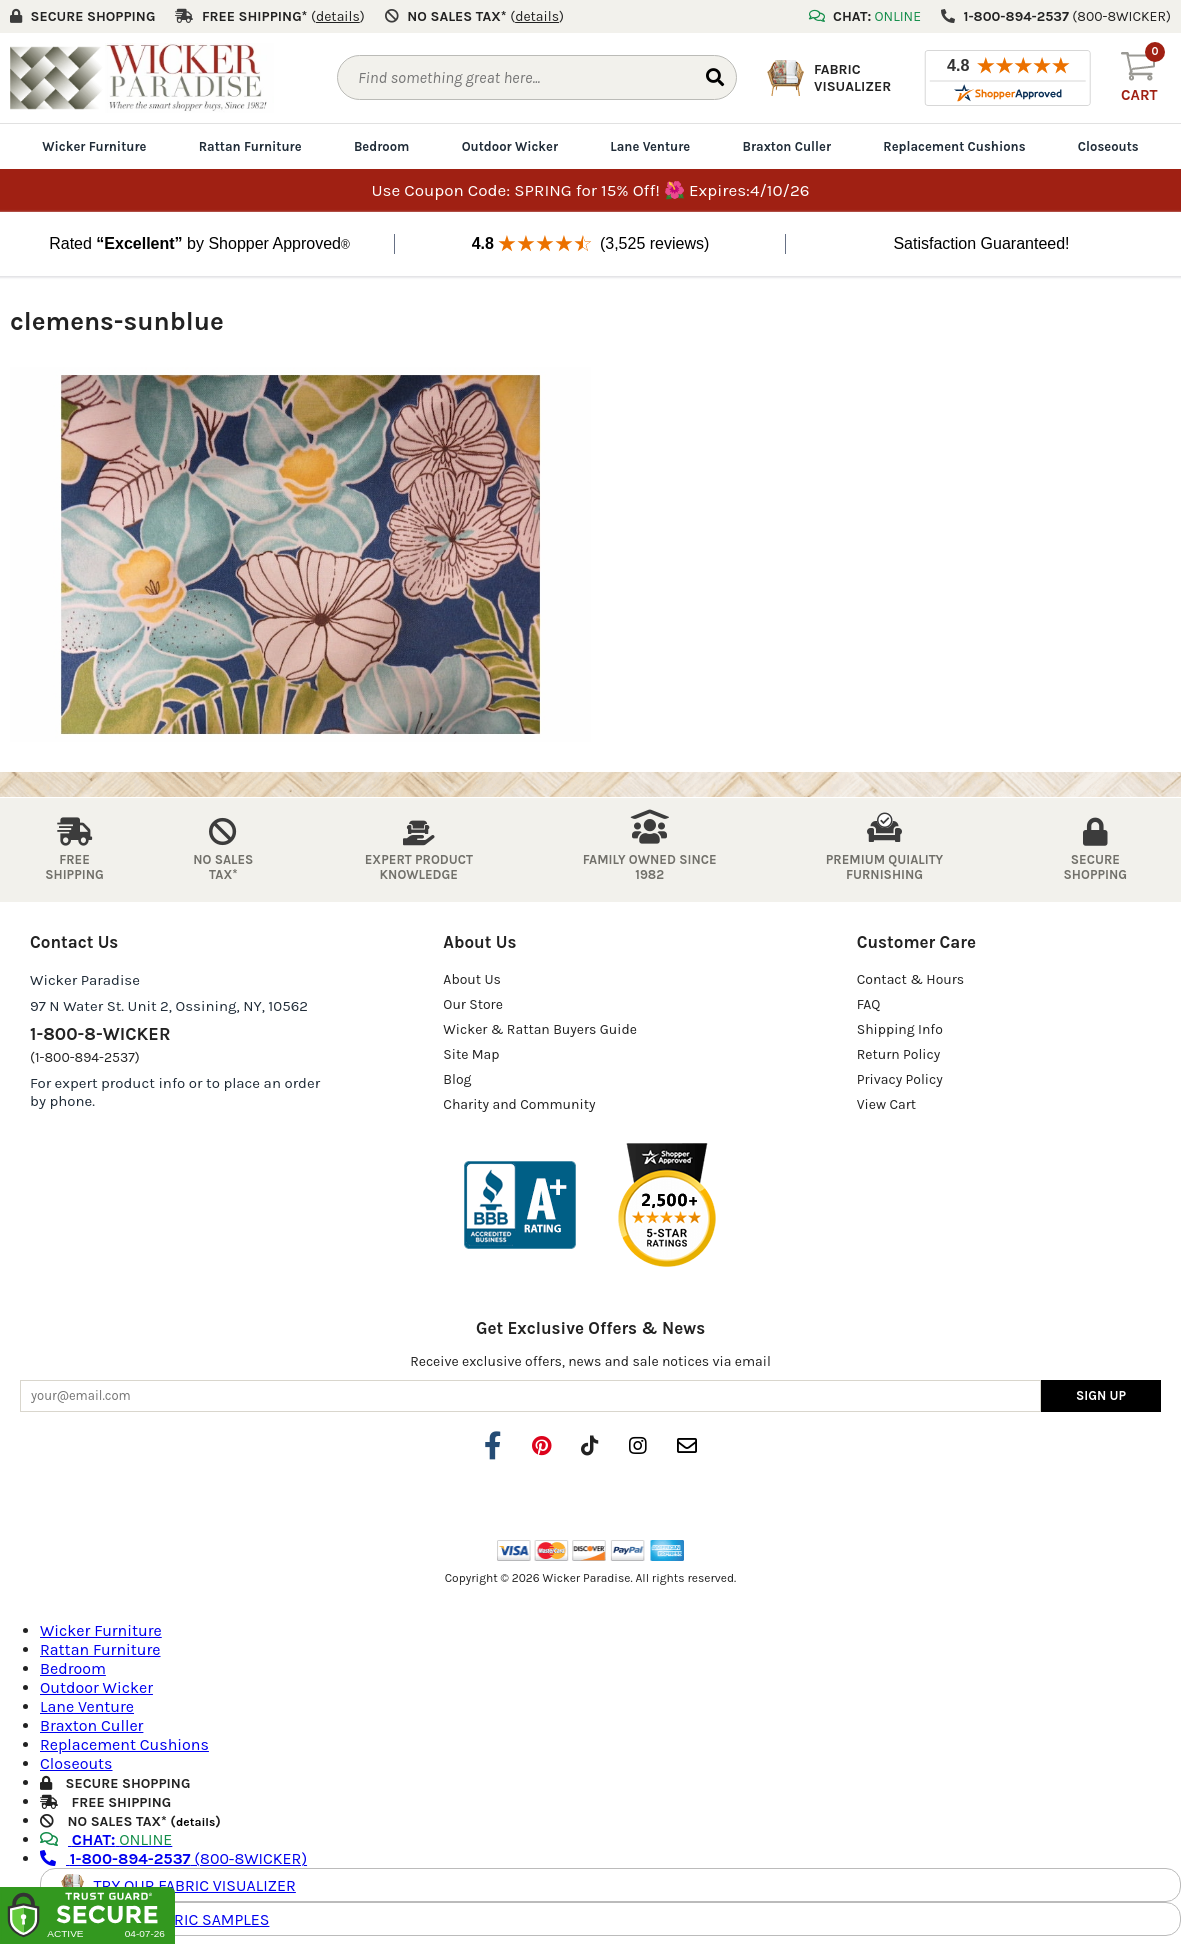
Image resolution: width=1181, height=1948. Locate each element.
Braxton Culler (787, 146)
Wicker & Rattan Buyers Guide (540, 1029)
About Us (472, 979)
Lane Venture (650, 146)
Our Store (473, 1004)
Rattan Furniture (250, 146)
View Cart (886, 1104)
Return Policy (899, 1054)
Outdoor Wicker (510, 146)
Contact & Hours (911, 979)
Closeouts (1108, 146)
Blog (457, 1079)
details (195, 1822)
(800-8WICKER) (173, 1858)
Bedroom (381, 146)
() (338, 16)
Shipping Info (900, 1029)
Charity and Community (519, 1104)
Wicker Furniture (94, 146)
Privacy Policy (900, 1079)
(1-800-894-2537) (85, 1057)
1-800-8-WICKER (100, 1034)
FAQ (869, 1004)
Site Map (471, 1054)
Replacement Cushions (954, 146)
